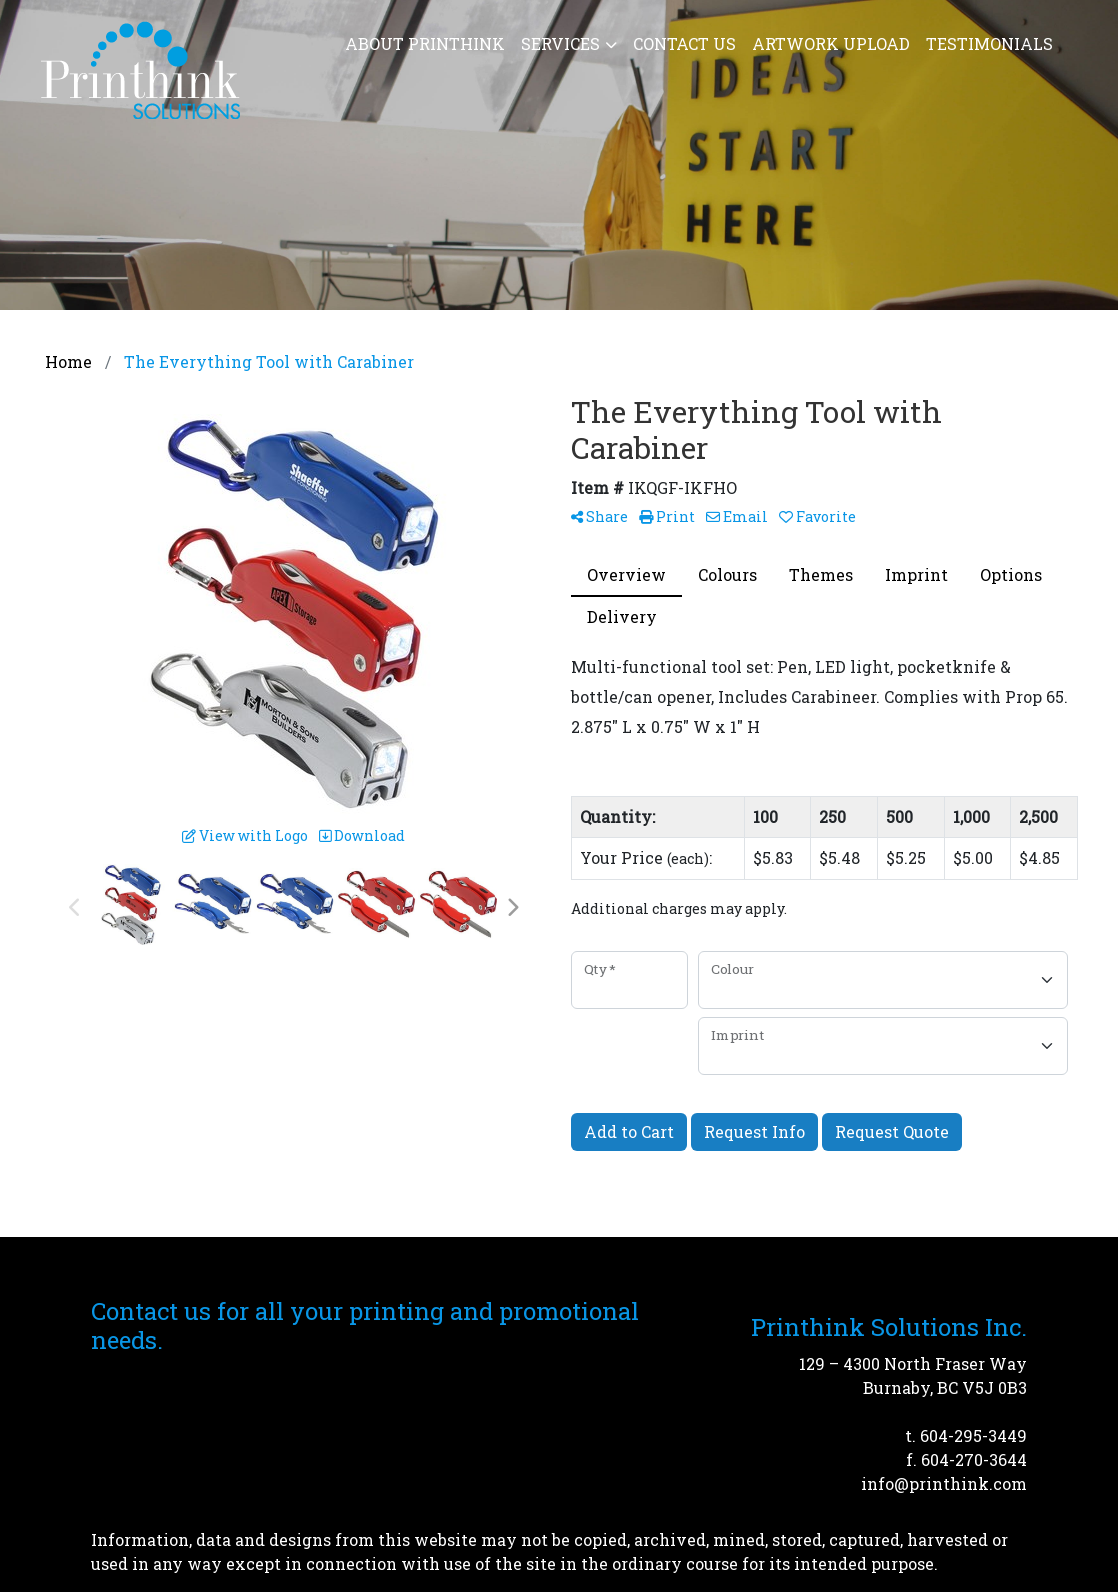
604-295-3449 (973, 1435)
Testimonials (989, 43)
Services (560, 43)
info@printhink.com (944, 1483)
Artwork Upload (831, 43)
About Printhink (425, 43)
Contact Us (684, 43)
